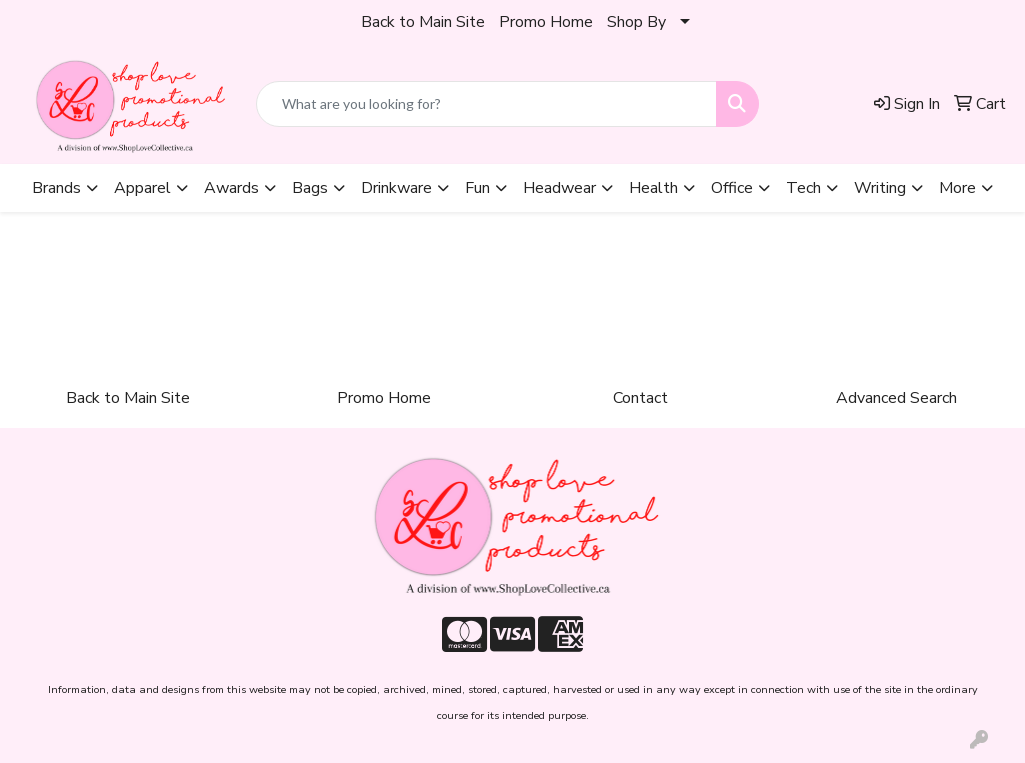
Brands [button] (56, 188)
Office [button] (732, 188)
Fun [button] (477, 188)
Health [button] (653, 188)
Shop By (636, 22)
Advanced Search (896, 398)
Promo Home (546, 22)
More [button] (957, 188)
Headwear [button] (559, 188)
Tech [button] (803, 188)
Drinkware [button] (396, 188)
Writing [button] (880, 188)
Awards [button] (231, 188)
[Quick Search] (486, 104)
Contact (640, 398)
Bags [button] (310, 188)
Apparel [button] (142, 188)
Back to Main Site (423, 22)
